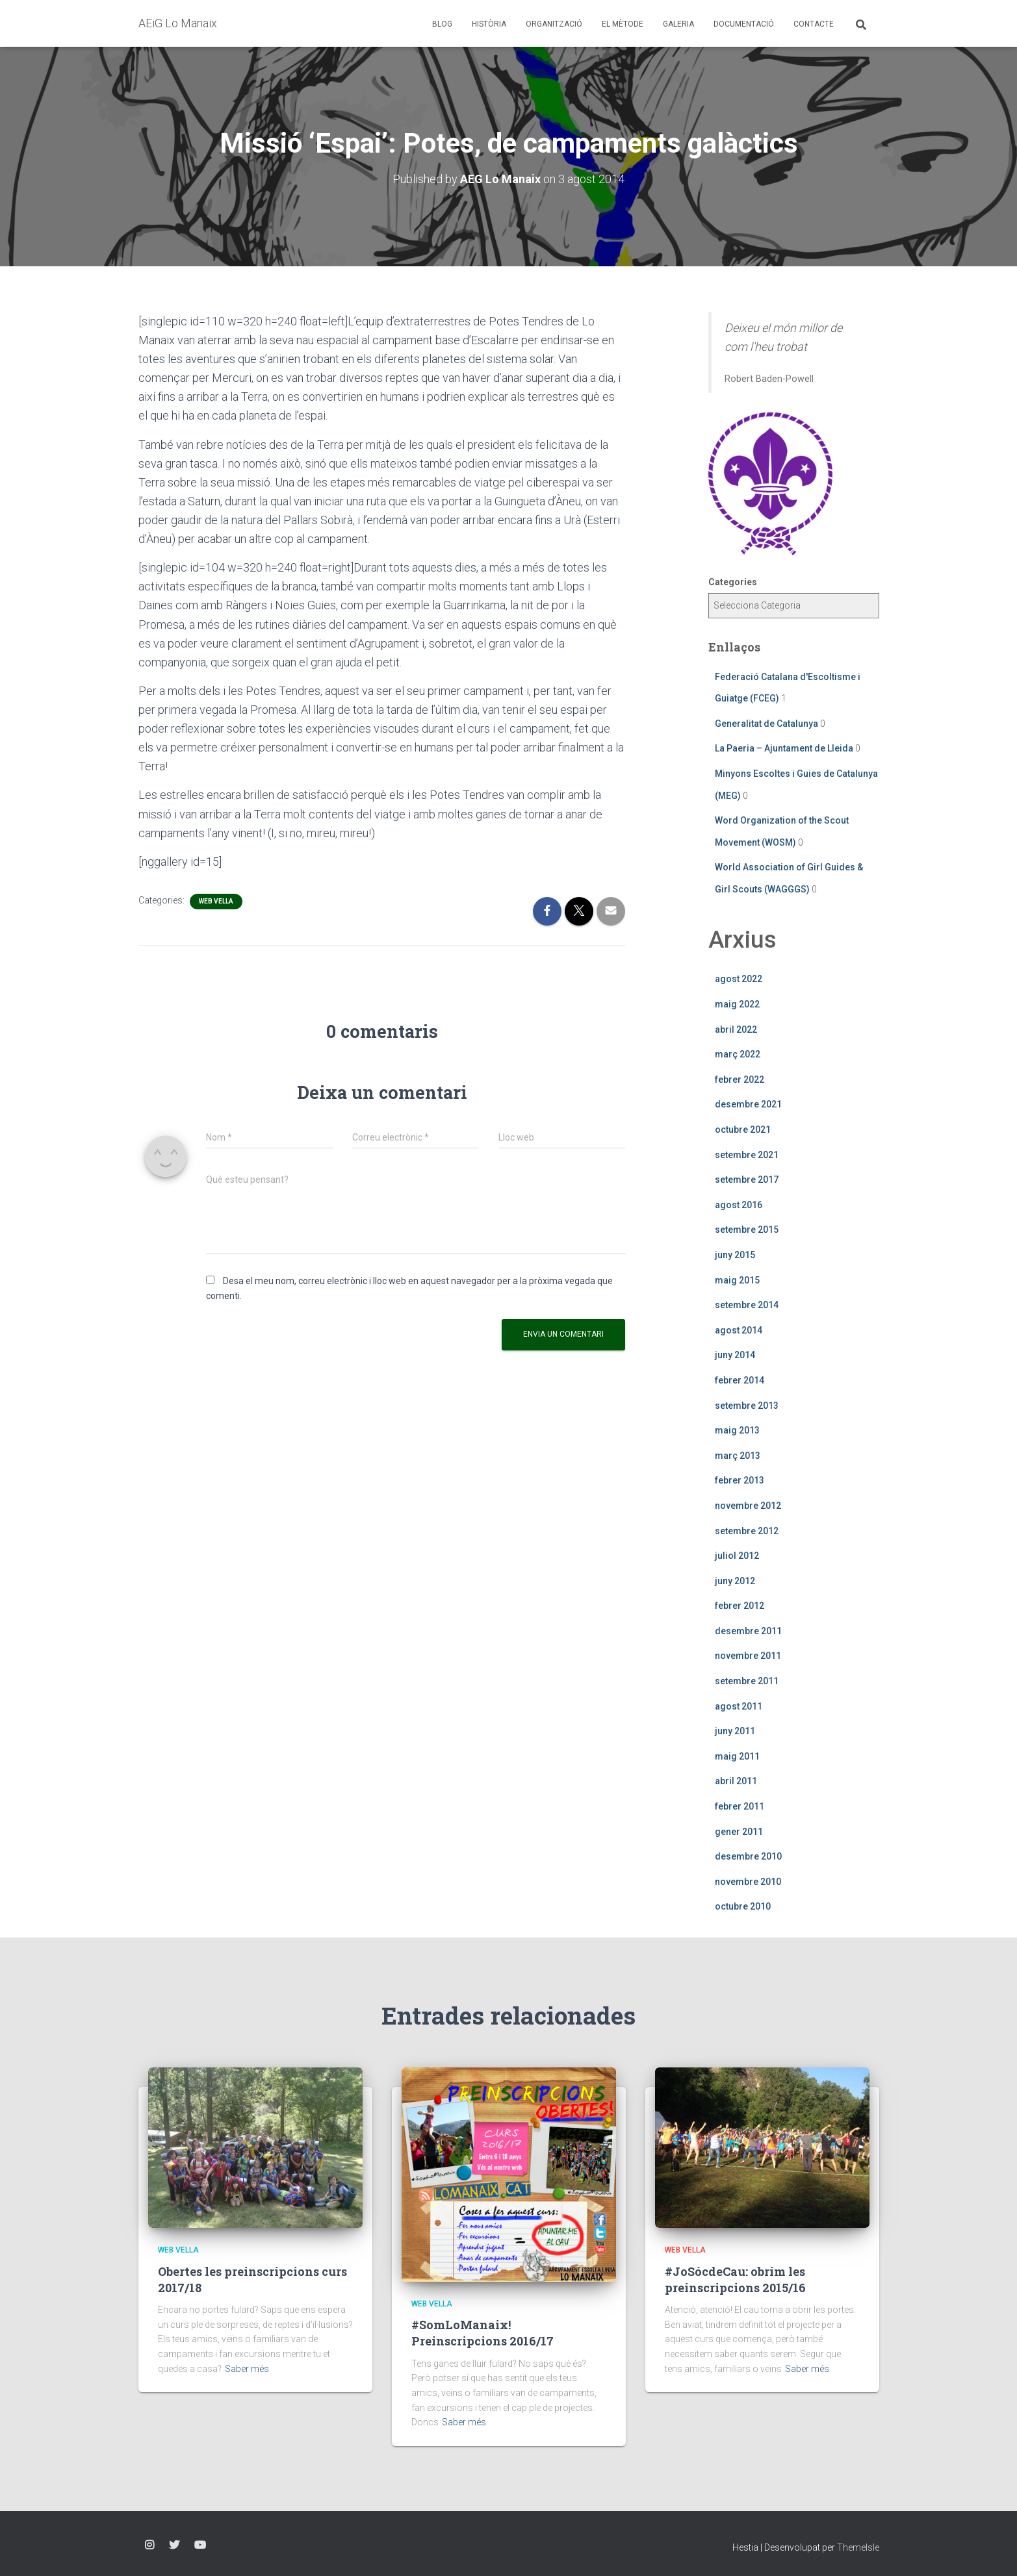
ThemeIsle (858, 2547)
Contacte (813, 24)
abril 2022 (736, 1029)
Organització (554, 24)
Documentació (744, 24)
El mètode (622, 24)
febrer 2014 (739, 1380)
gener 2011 (739, 1831)
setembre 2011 (747, 1681)
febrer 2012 (739, 1605)
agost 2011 (738, 1706)
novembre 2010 (748, 1881)
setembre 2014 (747, 1305)
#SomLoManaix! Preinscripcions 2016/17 (482, 2333)
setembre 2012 (747, 1531)
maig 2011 (737, 1756)
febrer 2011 (739, 1806)
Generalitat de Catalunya (766, 723)
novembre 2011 (748, 1655)
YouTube (200, 2545)
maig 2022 (737, 1004)
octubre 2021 (743, 1129)
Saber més (247, 2369)
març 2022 (737, 1054)
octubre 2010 (743, 1906)
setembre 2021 (747, 1155)
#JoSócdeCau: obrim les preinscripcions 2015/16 (735, 2279)
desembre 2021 (748, 1104)
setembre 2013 (747, 1405)
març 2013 (737, 1455)
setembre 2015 (747, 1229)
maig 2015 (737, 1280)
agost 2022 (738, 979)
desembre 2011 (748, 1631)
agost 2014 (738, 1330)
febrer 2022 (739, 1079)
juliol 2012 (737, 1555)
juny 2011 (735, 1731)
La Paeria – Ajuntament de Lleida (784, 748)
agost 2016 (738, 1205)
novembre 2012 (748, 1505)
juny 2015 (735, 1255)
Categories (732, 582)
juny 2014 (735, 1355)
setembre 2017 (747, 1179)
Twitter (174, 2545)
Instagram (149, 2545)
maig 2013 (737, 1430)
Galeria (678, 24)
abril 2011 (736, 1781)
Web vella (216, 901)
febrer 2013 (739, 1480)
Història (489, 24)
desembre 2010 (748, 1856)
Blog (442, 24)
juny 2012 (735, 1581)
